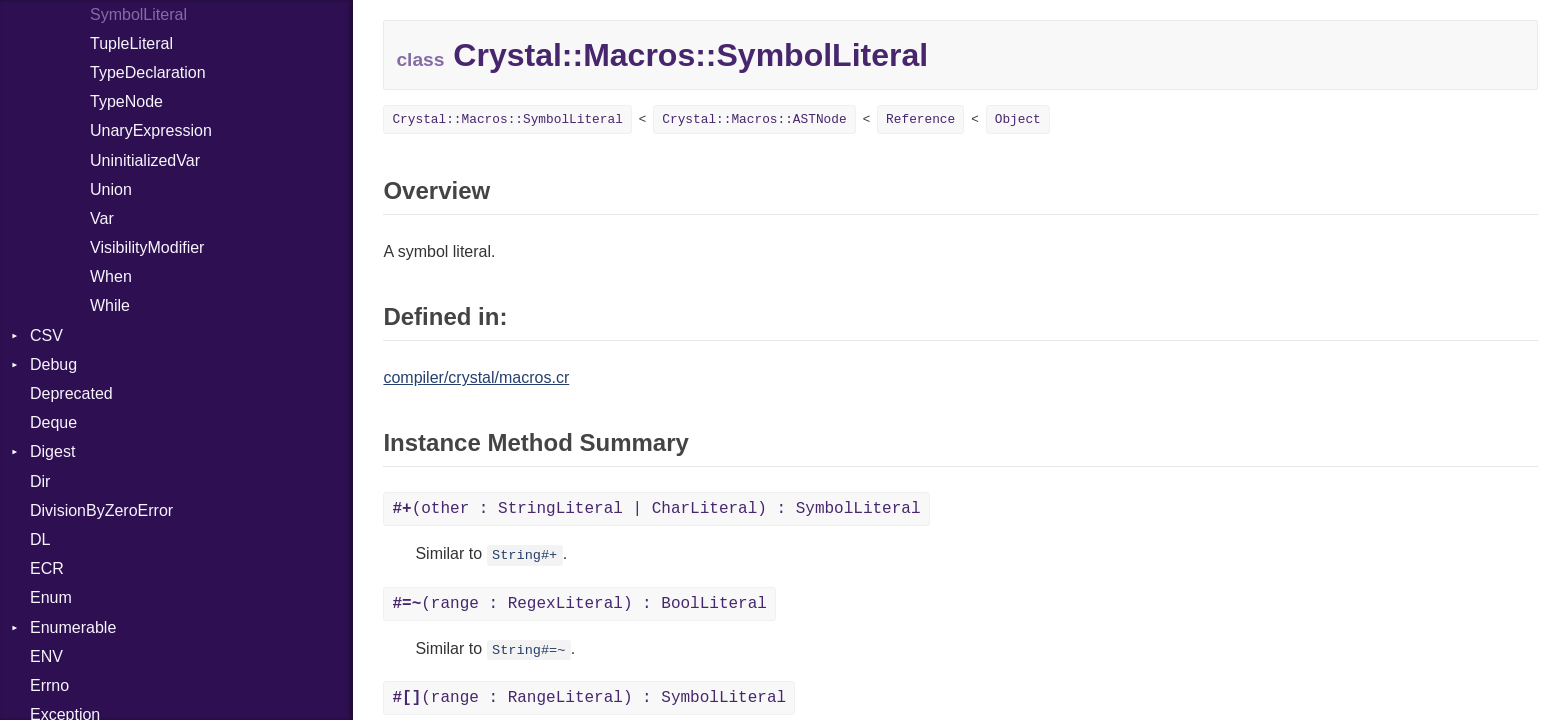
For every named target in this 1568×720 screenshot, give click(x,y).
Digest (52, 451)
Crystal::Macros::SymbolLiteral (507, 119)
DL (40, 539)
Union (111, 189)
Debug (53, 364)
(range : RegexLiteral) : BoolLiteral (579, 604)
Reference (920, 119)
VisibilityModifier (147, 247)
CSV (46, 335)
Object (1018, 119)
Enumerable (73, 627)
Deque (53, 422)
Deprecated (71, 393)
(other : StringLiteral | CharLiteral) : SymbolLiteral (656, 509)
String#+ (524, 555)
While (110, 305)
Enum (51, 597)
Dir (40, 481)
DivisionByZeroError (101, 510)
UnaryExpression (151, 130)
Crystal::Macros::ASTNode (754, 119)
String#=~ (528, 650)
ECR (47, 568)
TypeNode (126, 101)
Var (102, 218)
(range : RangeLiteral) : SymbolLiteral (589, 698)
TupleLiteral (131, 43)
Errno (49, 685)
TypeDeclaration (148, 72)
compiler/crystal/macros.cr (476, 377)
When (111, 276)
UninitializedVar (145, 160)
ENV (46, 656)
